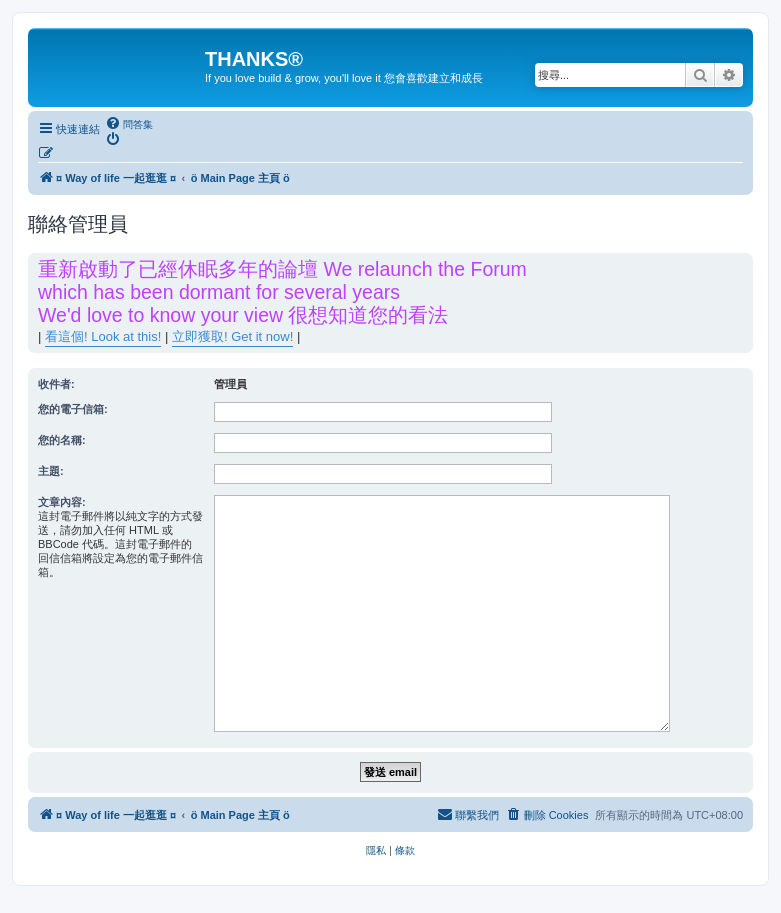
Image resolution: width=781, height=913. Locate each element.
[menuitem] (129, 124)
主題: (51, 471)
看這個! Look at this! (103, 336)
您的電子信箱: (73, 409)
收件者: (56, 384)
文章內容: (62, 502)
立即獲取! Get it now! (232, 336)
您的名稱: (62, 440)
